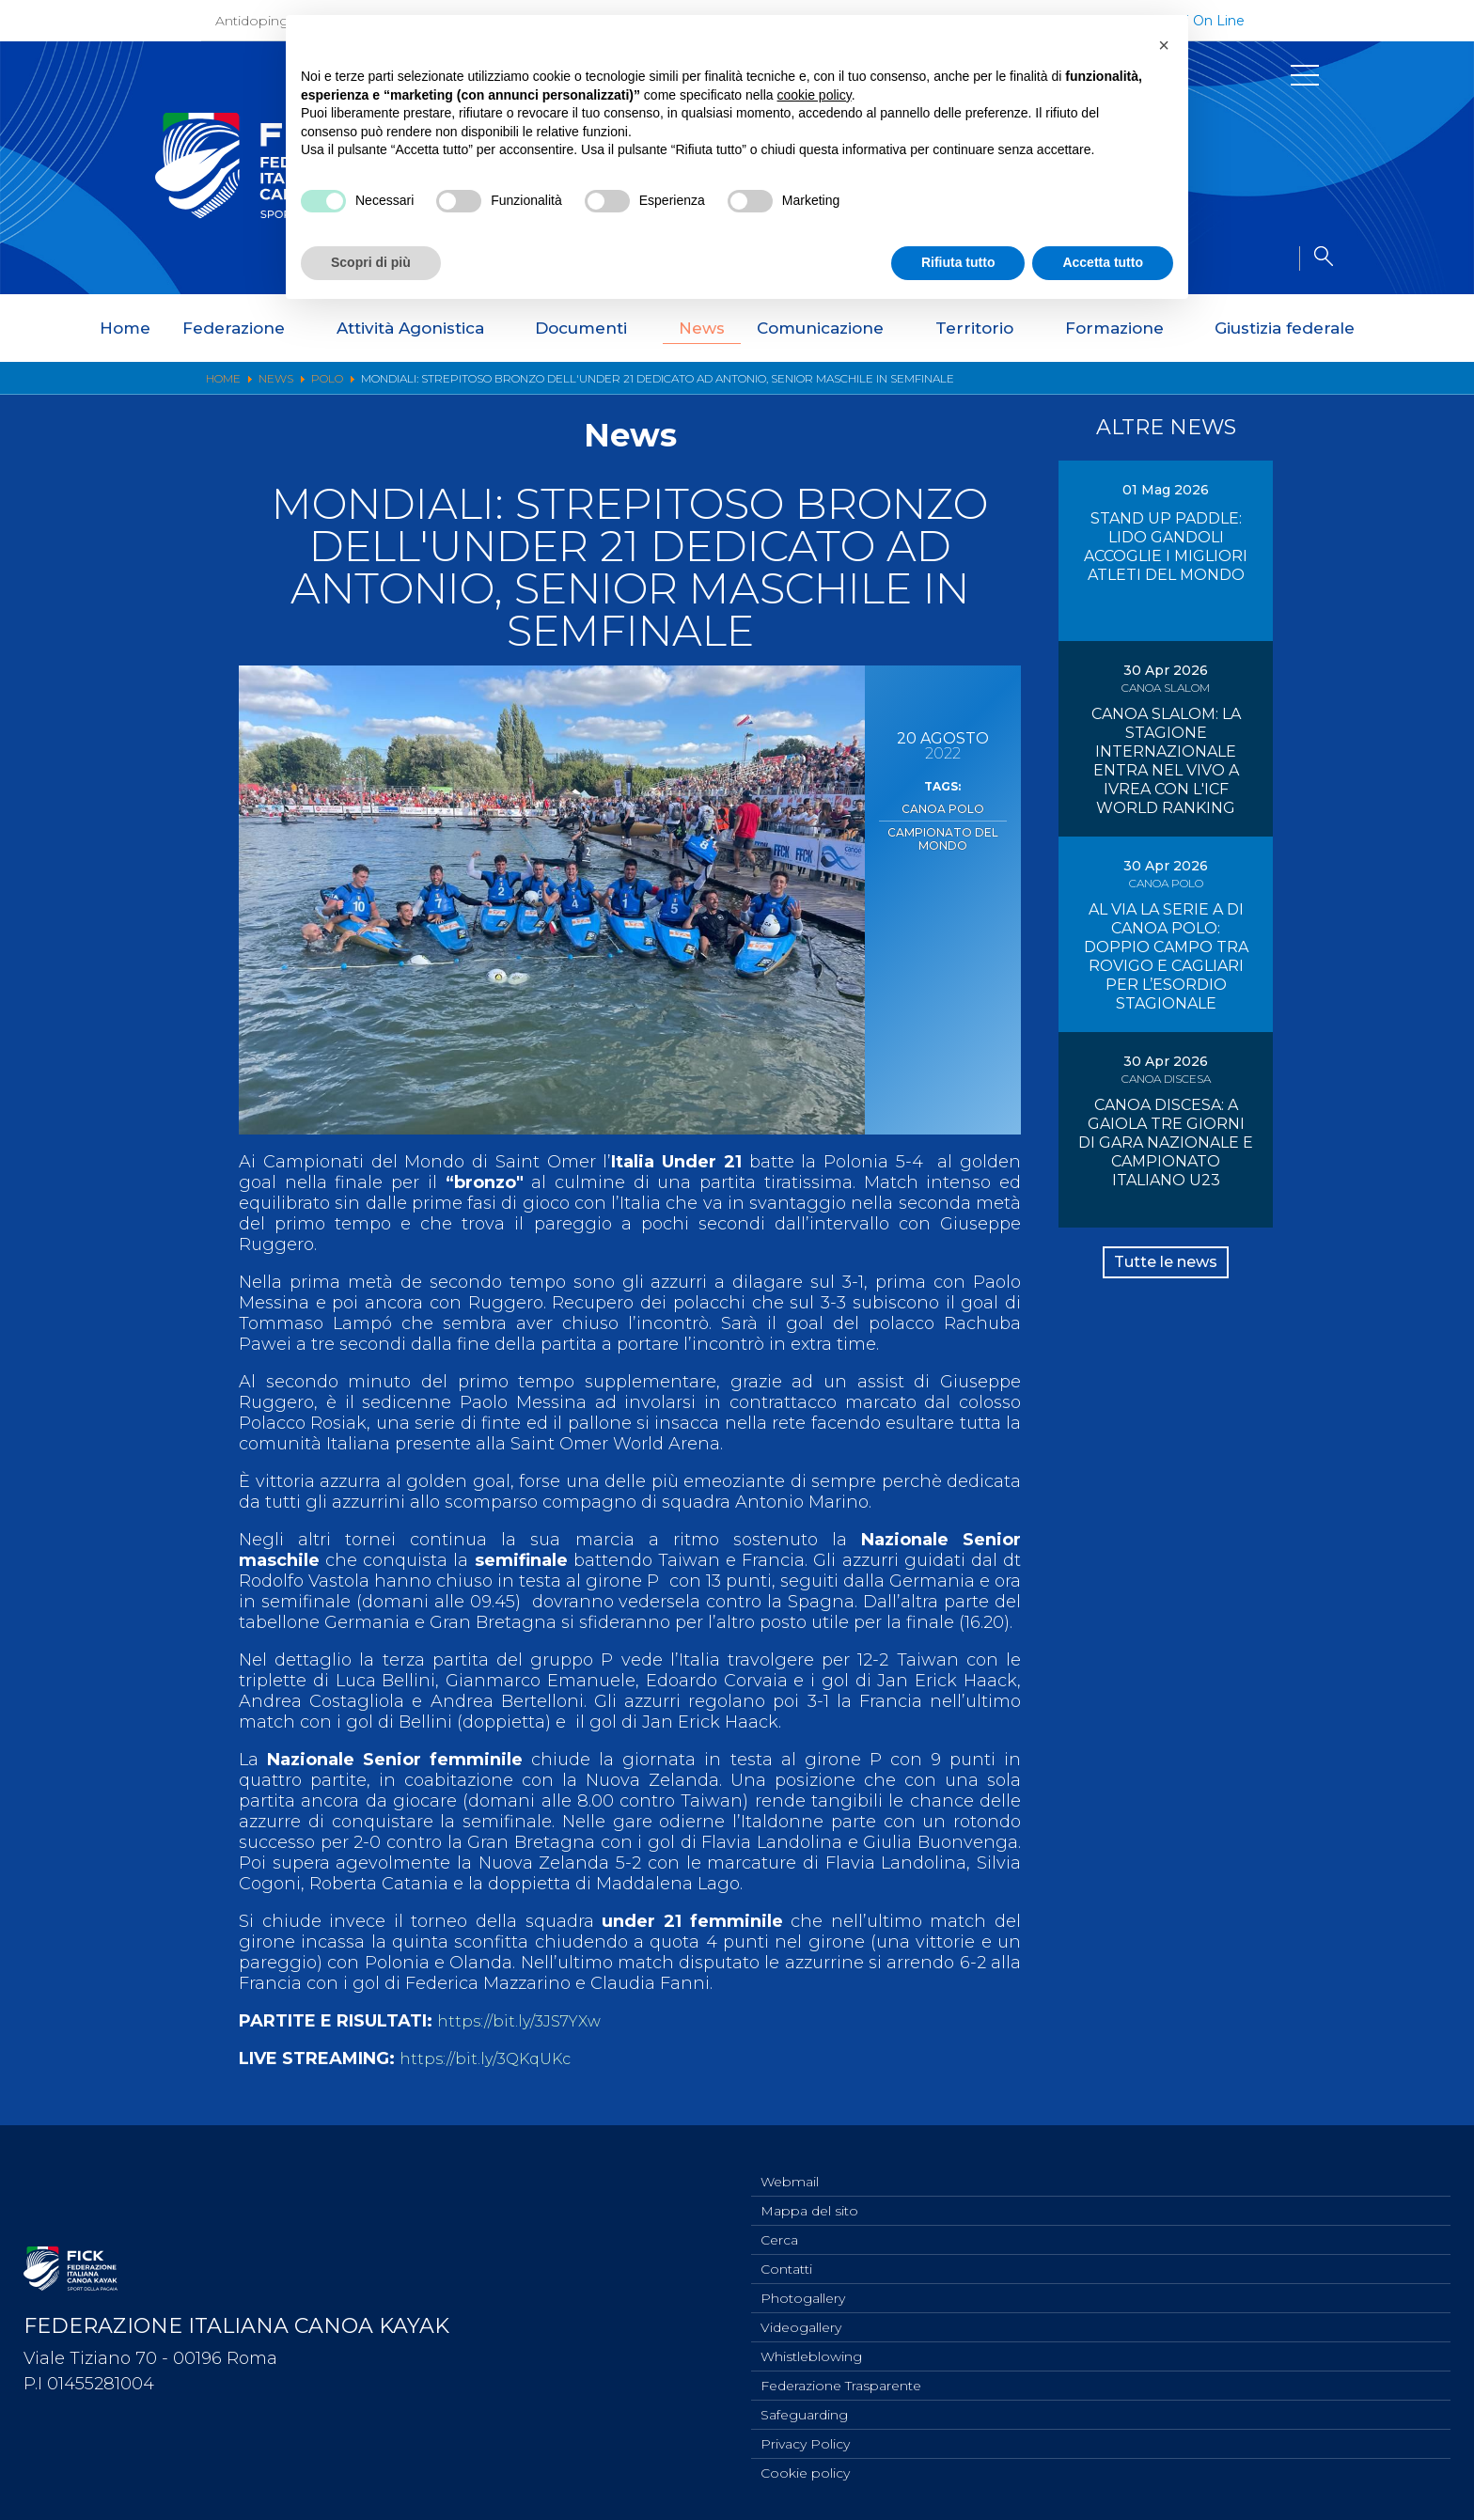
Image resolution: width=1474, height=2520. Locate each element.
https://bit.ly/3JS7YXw (526, 2021)
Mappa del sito (809, 2192)
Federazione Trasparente (841, 2379)
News (702, 328)
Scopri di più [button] (371, 262)
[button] (1164, 45)
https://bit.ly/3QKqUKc (493, 2058)
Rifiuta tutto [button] (958, 262)
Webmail (790, 2161)
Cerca (779, 2223)
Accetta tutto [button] (1102, 262)
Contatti (786, 2254)
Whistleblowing (811, 2348)
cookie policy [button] (814, 94)
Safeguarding (804, 2410)
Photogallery (803, 2285)
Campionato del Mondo (942, 834)
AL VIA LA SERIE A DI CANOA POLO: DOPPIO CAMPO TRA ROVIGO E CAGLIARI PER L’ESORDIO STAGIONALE (1166, 956)
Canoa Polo (942, 807)
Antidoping (252, 20)
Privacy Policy (805, 2441)
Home (125, 328)
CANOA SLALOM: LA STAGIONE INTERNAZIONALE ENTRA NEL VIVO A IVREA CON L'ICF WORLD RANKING (1166, 761)
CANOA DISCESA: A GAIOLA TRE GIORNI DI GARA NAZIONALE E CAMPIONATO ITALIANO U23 (1165, 1142)
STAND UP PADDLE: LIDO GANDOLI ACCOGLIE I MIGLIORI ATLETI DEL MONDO (1165, 546)
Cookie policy (805, 2472)
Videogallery (801, 2317)
